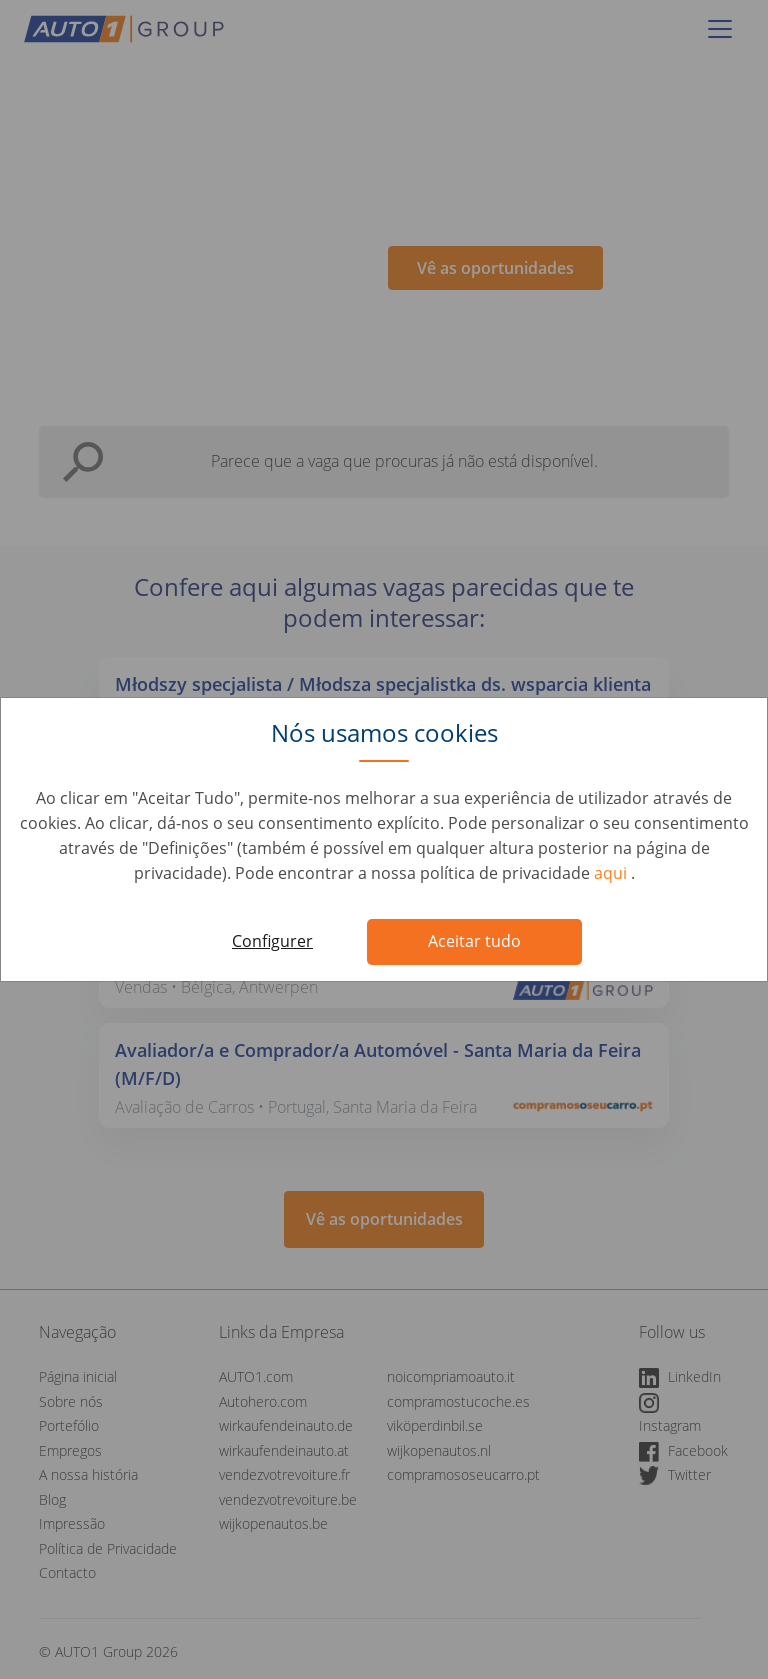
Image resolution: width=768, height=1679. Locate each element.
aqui (612, 873)
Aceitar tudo (474, 941)
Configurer (272, 941)
